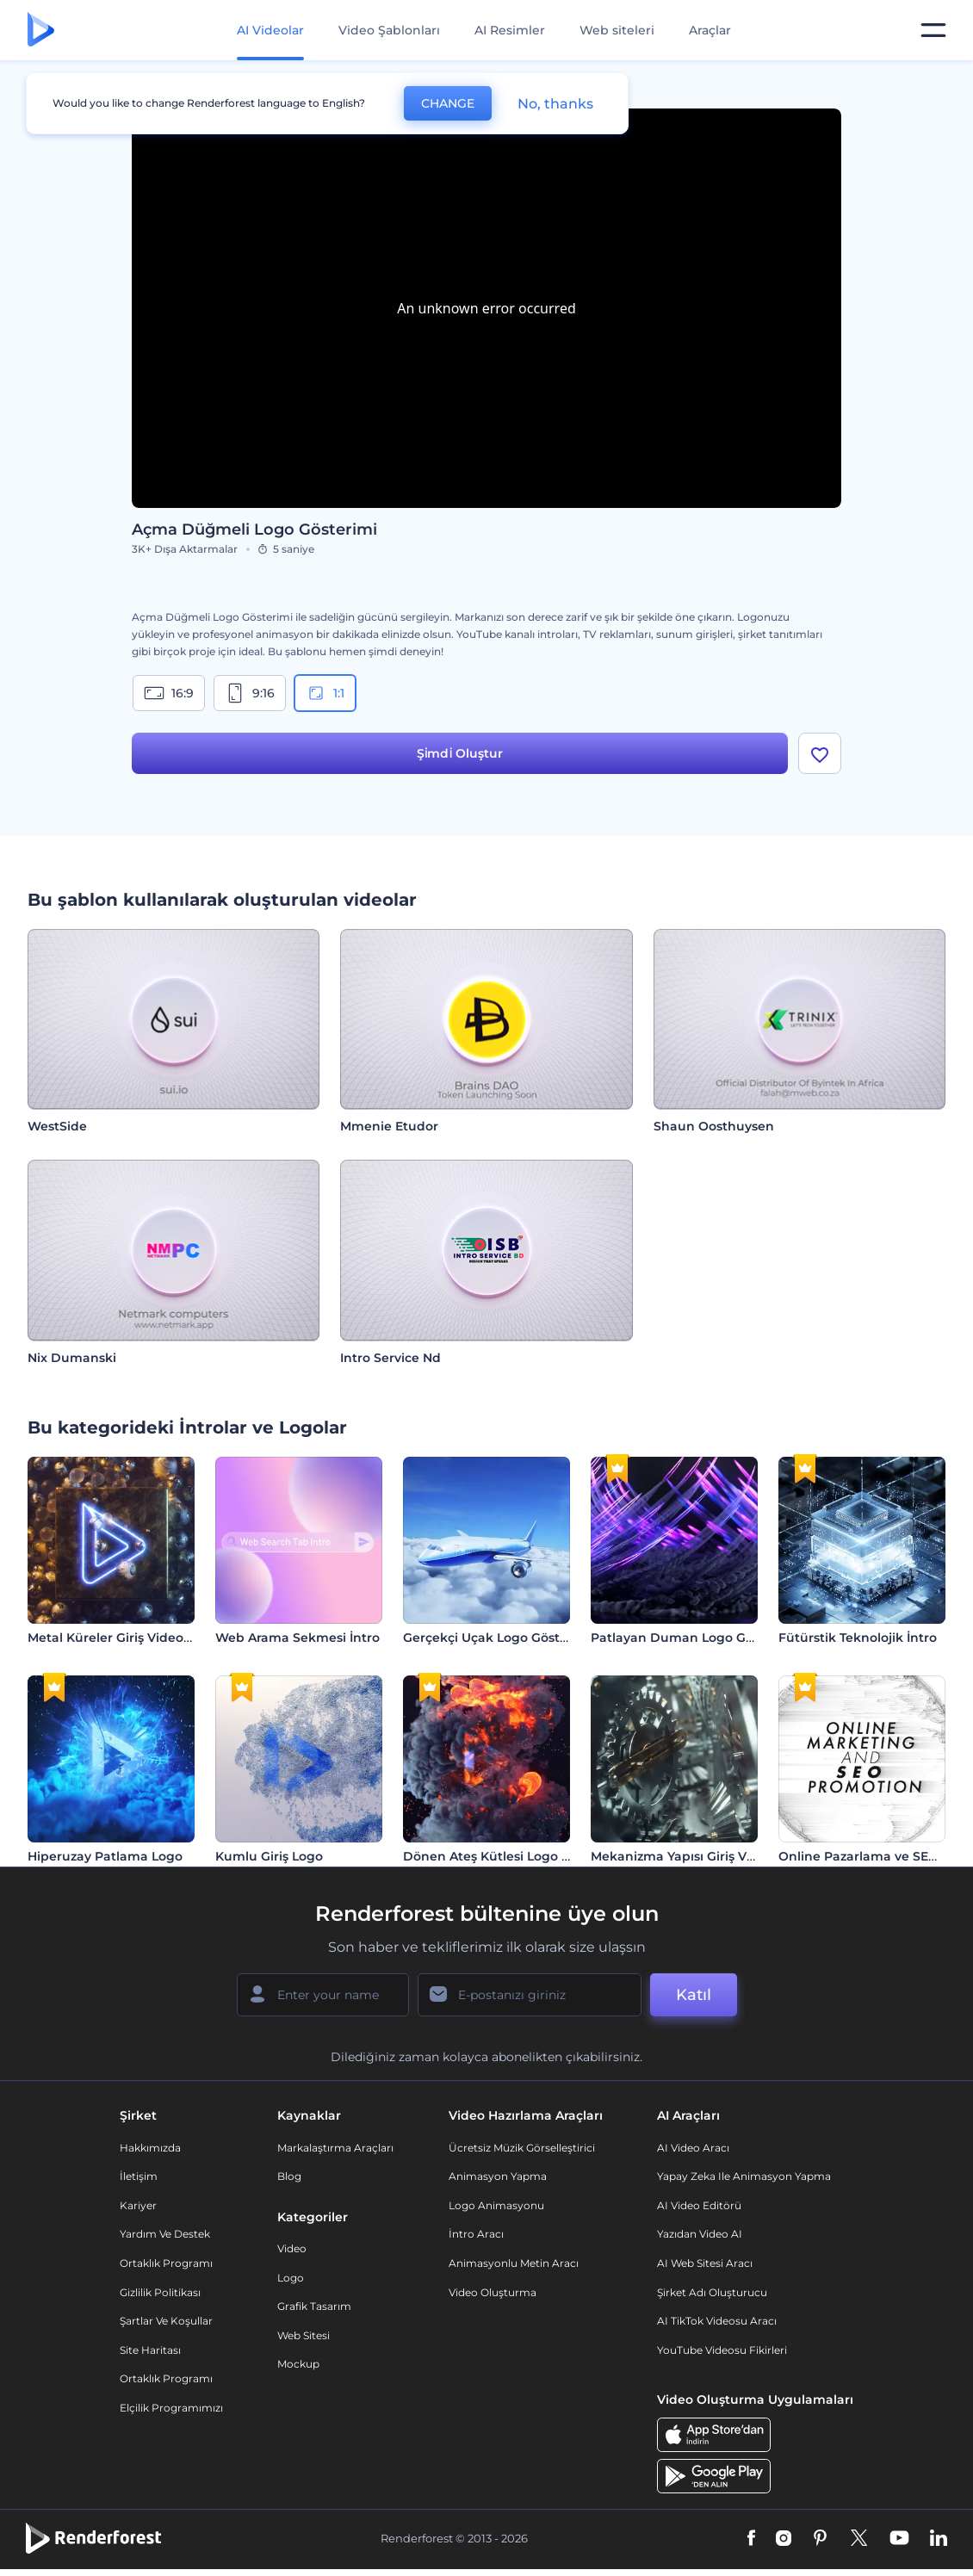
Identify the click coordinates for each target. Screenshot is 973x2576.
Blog (289, 2176)
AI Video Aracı (693, 2147)
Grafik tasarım (314, 2306)
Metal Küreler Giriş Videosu (113, 1637)
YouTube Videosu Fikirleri (722, 2350)
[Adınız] (323, 1994)
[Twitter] (859, 2539)
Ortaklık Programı (166, 2263)
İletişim (139, 2176)
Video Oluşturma (492, 2292)
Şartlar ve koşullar (166, 2320)
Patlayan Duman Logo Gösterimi (694, 1637)
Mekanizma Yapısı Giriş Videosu (690, 1856)
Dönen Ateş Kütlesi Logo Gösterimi (513, 1856)
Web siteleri (616, 30)
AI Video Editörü (699, 2205)
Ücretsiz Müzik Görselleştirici (522, 2147)
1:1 (325, 693)
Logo (290, 2277)
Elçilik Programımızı (171, 2407)
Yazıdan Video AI (699, 2233)
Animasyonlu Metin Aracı (514, 2263)
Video (292, 2248)
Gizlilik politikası (160, 2292)
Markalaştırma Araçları (335, 2147)
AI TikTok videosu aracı (717, 2320)
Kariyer (138, 2205)
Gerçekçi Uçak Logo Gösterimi (497, 1637)
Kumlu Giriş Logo (269, 1856)
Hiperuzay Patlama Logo (105, 1856)
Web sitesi (303, 2335)
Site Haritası (150, 2350)
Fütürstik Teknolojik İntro (857, 1637)
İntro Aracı (476, 2233)
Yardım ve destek (165, 2233)
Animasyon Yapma (498, 2176)
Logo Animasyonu (496, 2205)
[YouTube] (899, 2539)
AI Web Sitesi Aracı (705, 2263)
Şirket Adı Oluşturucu (712, 2292)
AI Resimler (509, 30)
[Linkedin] (938, 2539)
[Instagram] (783, 2539)
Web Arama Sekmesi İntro (297, 1637)
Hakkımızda (150, 2147)
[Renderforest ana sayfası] (41, 30)
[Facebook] (751, 2539)
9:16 (250, 693)
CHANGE (447, 103)
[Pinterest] (820, 2539)
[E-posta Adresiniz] (529, 1994)
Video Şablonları (389, 30)
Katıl (693, 1994)
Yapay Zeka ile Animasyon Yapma (744, 2176)
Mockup (298, 2363)
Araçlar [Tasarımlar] (710, 30)
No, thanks (555, 104)
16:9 (169, 693)
